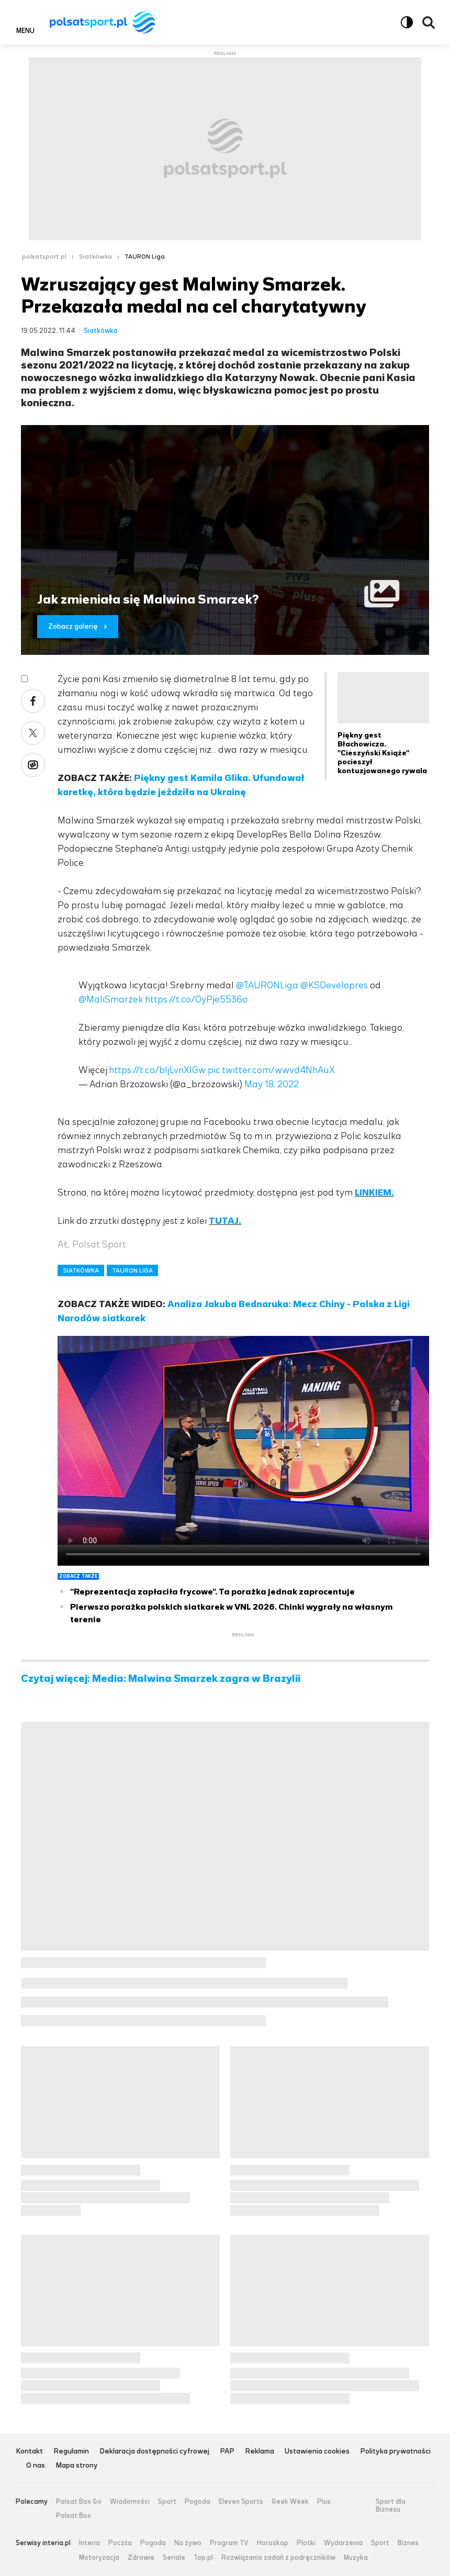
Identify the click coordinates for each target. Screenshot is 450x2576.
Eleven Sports (241, 2501)
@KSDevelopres (334, 985)
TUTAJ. (225, 1220)
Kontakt (29, 2451)
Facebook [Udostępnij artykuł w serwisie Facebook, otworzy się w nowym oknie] (32, 700)
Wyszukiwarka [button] (429, 22)
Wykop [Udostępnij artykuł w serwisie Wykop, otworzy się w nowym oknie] (32, 764)
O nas (35, 2465)
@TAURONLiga (267, 985)
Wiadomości (130, 2501)
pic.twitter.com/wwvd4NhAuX (271, 1070)
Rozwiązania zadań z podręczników (278, 2557)
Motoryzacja (99, 2557)
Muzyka (356, 2557)
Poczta (120, 2543)
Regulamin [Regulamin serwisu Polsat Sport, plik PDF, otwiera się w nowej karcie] (71, 2451)
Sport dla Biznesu (391, 2505)
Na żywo (187, 2543)
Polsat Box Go (79, 2501)
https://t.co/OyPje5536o (196, 999)
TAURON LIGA (132, 1270)
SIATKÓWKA (81, 1270)
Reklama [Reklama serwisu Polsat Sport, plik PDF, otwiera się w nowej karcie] (259, 2451)
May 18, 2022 (271, 1084)
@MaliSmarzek (110, 999)
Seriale (174, 2557)
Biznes (408, 2543)
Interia (89, 2543)
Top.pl (203, 2557)
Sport (167, 2501)
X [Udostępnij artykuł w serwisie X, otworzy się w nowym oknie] (32, 732)
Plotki (306, 2543)
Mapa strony (76, 2465)
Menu (25, 30)
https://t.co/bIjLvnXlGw (157, 1070)
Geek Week (290, 2501)
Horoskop (272, 2543)
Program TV (229, 2543)
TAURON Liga (145, 256)
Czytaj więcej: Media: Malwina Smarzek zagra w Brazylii (160, 1678)
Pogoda (197, 2501)
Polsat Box (73, 2516)
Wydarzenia (343, 2543)
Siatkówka (95, 256)
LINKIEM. (374, 1192)
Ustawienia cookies (317, 2451)
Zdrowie (141, 2557)
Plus (324, 2501)
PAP (227, 2451)
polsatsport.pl (44, 256)
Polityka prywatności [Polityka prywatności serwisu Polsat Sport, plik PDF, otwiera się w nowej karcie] (395, 2451)
